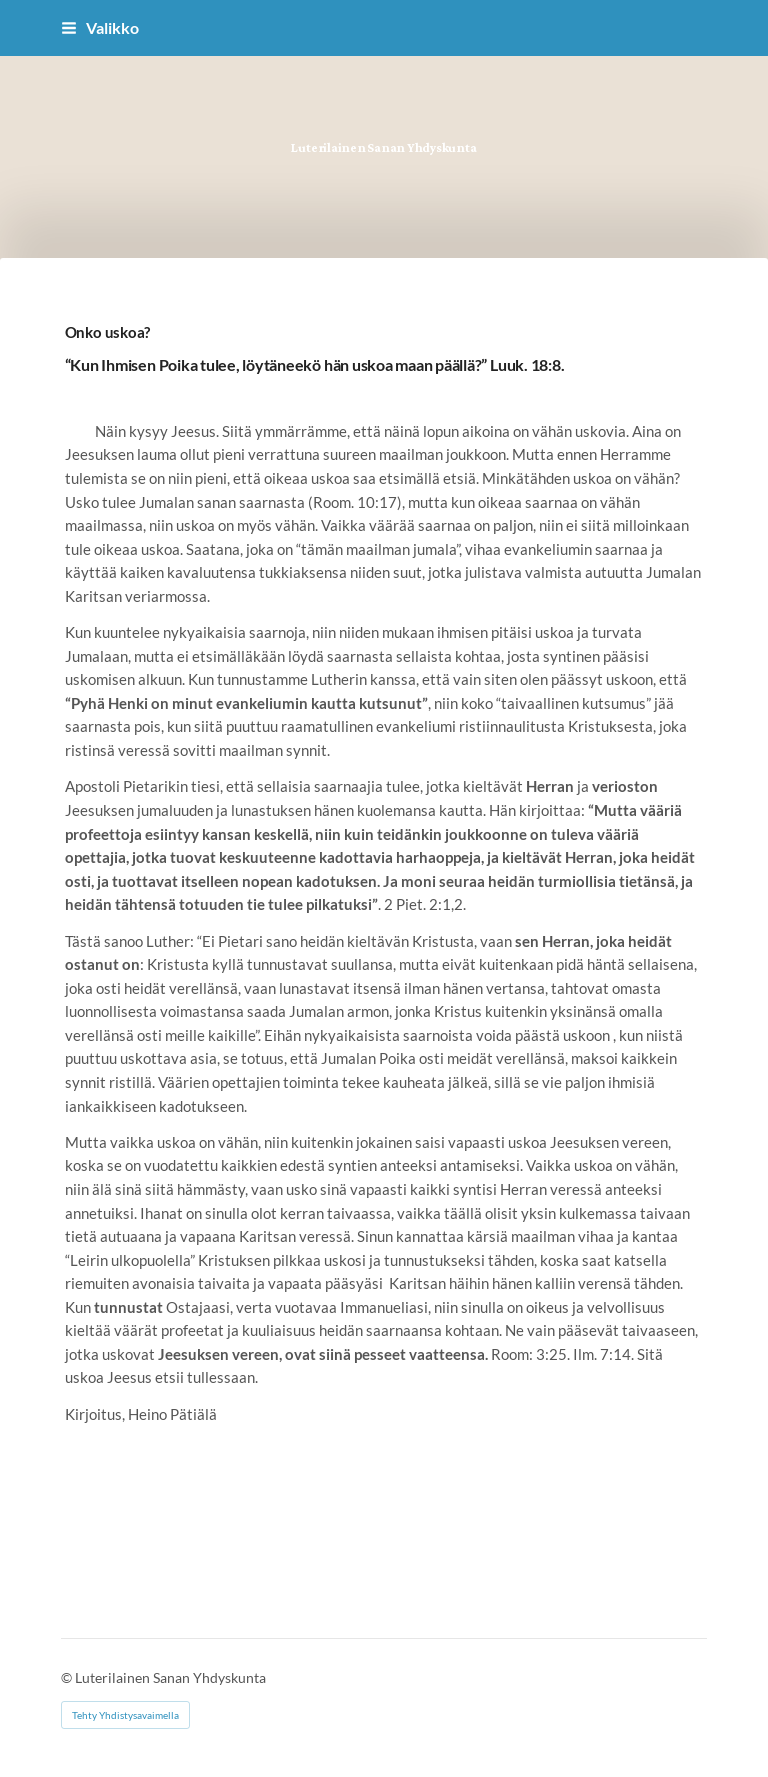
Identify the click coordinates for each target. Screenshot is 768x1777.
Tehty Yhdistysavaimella (125, 1715)
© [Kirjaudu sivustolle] (68, 1677)
